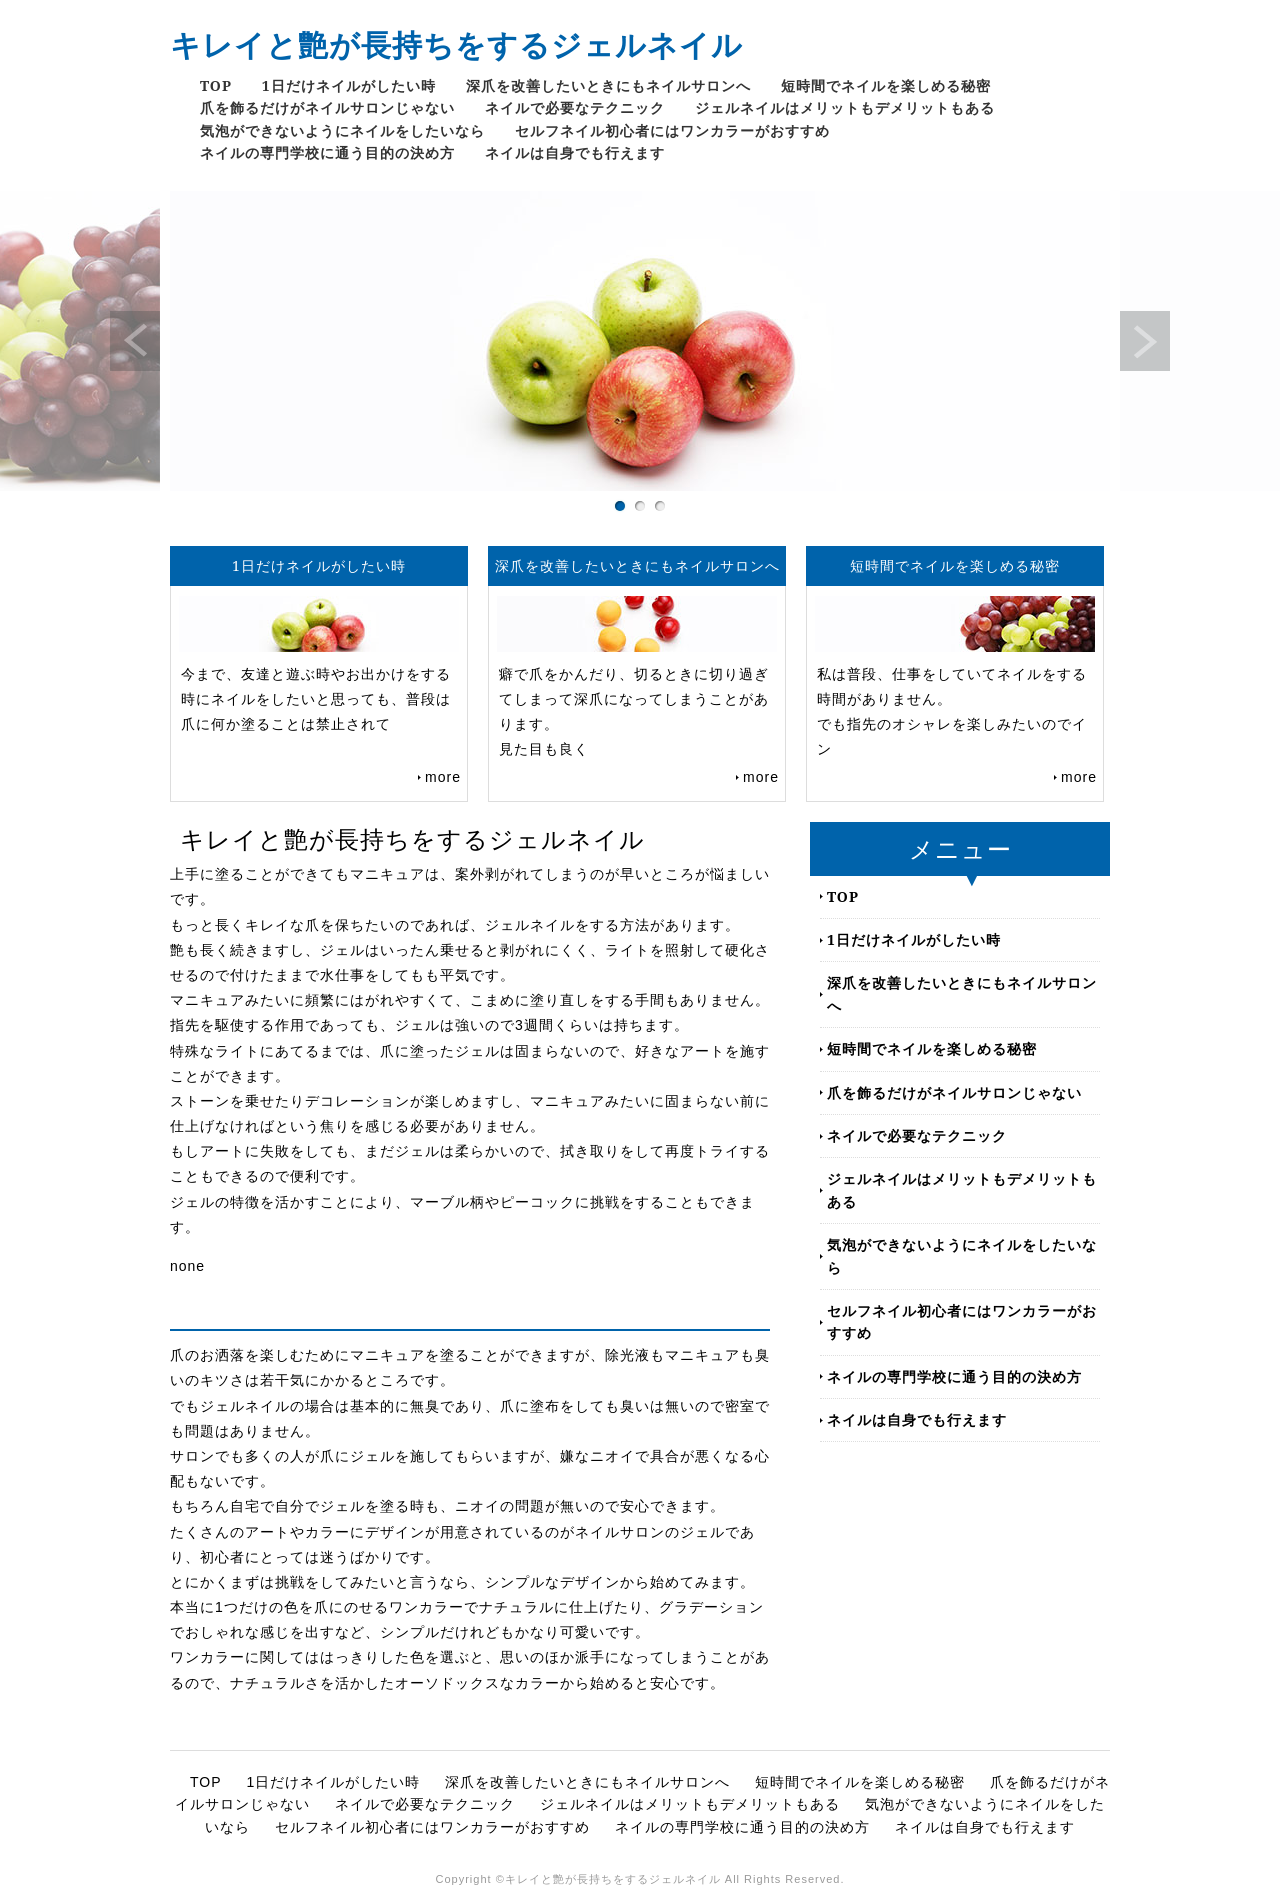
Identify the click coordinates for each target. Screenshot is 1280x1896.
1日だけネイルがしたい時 (349, 85)
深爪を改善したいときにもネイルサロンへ (608, 85)
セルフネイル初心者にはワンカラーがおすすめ (672, 130)
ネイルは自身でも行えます (575, 152)
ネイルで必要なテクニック (575, 107)
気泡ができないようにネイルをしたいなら (342, 130)
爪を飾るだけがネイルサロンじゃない (327, 107)
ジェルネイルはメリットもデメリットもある (845, 107)
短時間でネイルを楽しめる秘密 (886, 85)
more (443, 777)
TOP (216, 85)
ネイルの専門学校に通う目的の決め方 (327, 152)
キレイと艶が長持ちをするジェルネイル (456, 44)
